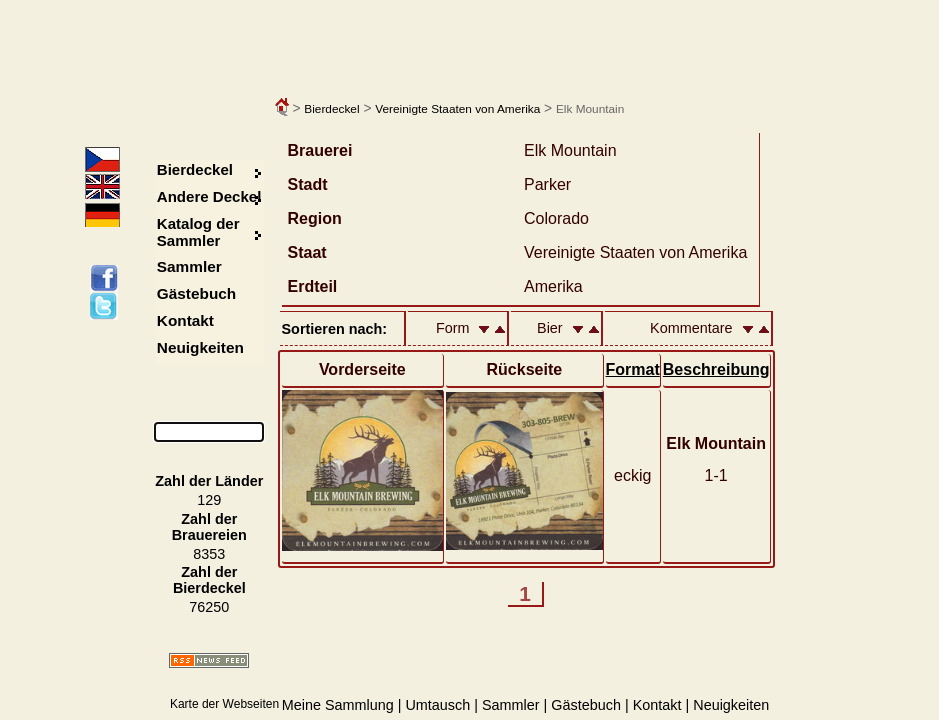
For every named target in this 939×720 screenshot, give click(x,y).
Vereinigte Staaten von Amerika (457, 109)
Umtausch (437, 705)
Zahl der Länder (209, 481)
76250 (209, 607)
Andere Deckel (209, 196)
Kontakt (185, 320)
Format (633, 369)
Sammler (189, 266)
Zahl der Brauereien (209, 527)
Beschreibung (716, 369)
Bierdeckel (331, 109)
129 (209, 500)
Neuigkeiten (200, 347)
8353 (209, 554)
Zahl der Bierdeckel (209, 580)
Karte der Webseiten (224, 704)
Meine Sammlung (338, 705)
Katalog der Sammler (198, 232)
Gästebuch (196, 293)
